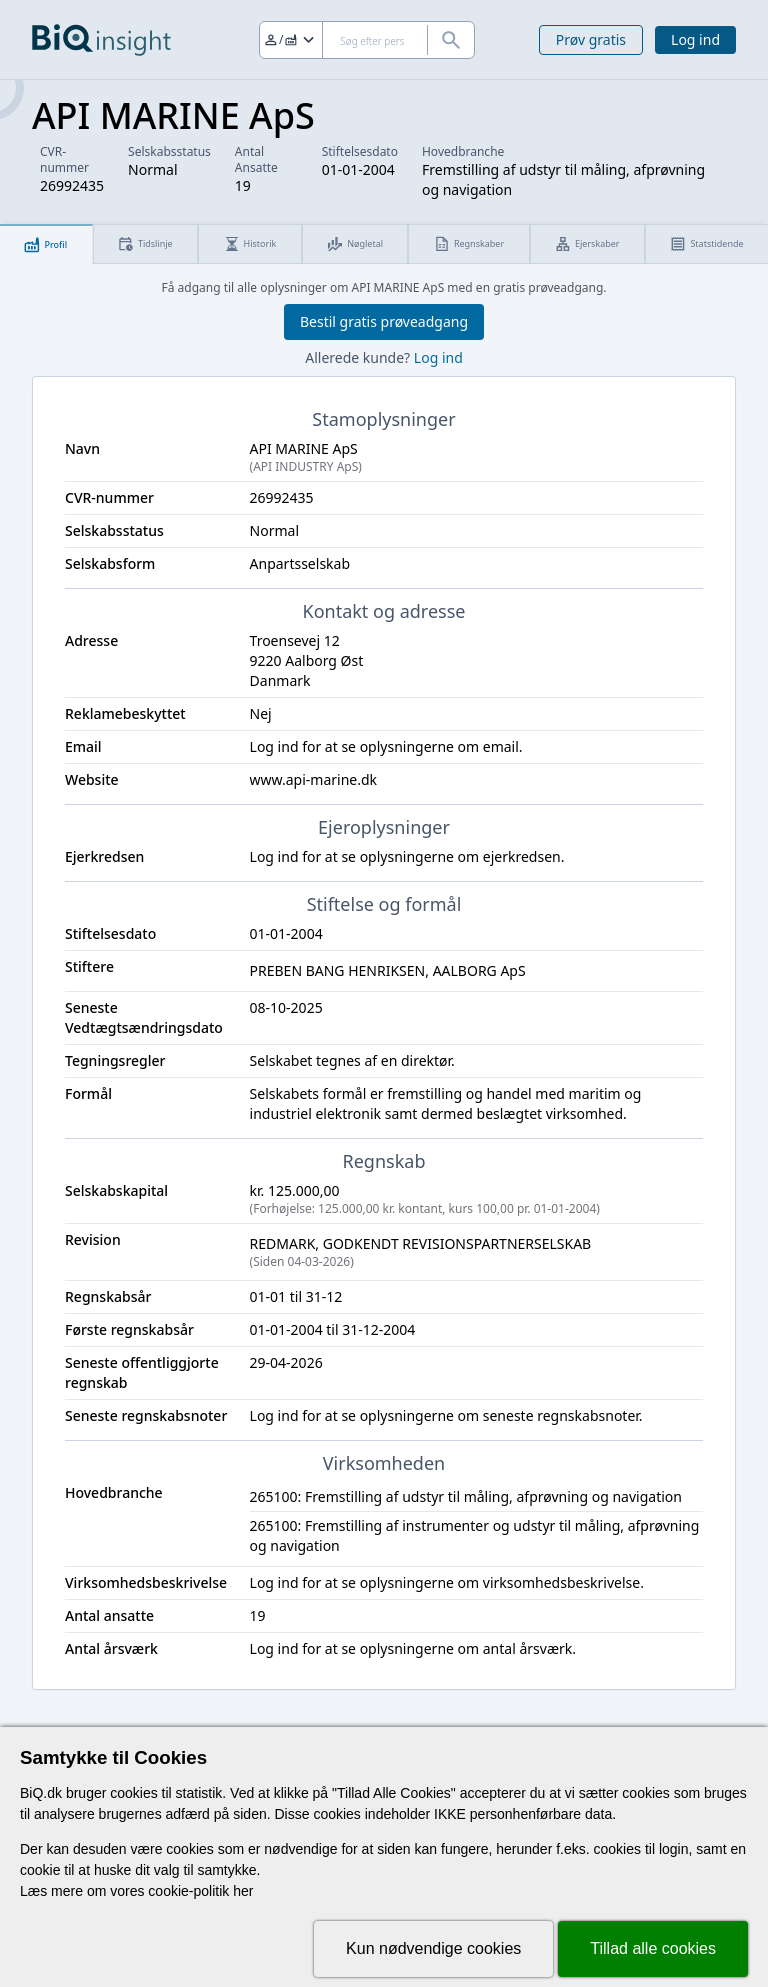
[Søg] (367, 40)
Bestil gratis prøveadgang (384, 321)
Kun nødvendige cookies (433, 1948)
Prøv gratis (591, 39)
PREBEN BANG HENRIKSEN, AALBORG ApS (388, 970)
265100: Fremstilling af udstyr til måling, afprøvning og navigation (466, 1496)
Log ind (695, 39)
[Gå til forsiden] (101, 40)
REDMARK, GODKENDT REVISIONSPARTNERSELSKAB (476, 1252)
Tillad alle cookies (653, 1948)
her (243, 1891)
